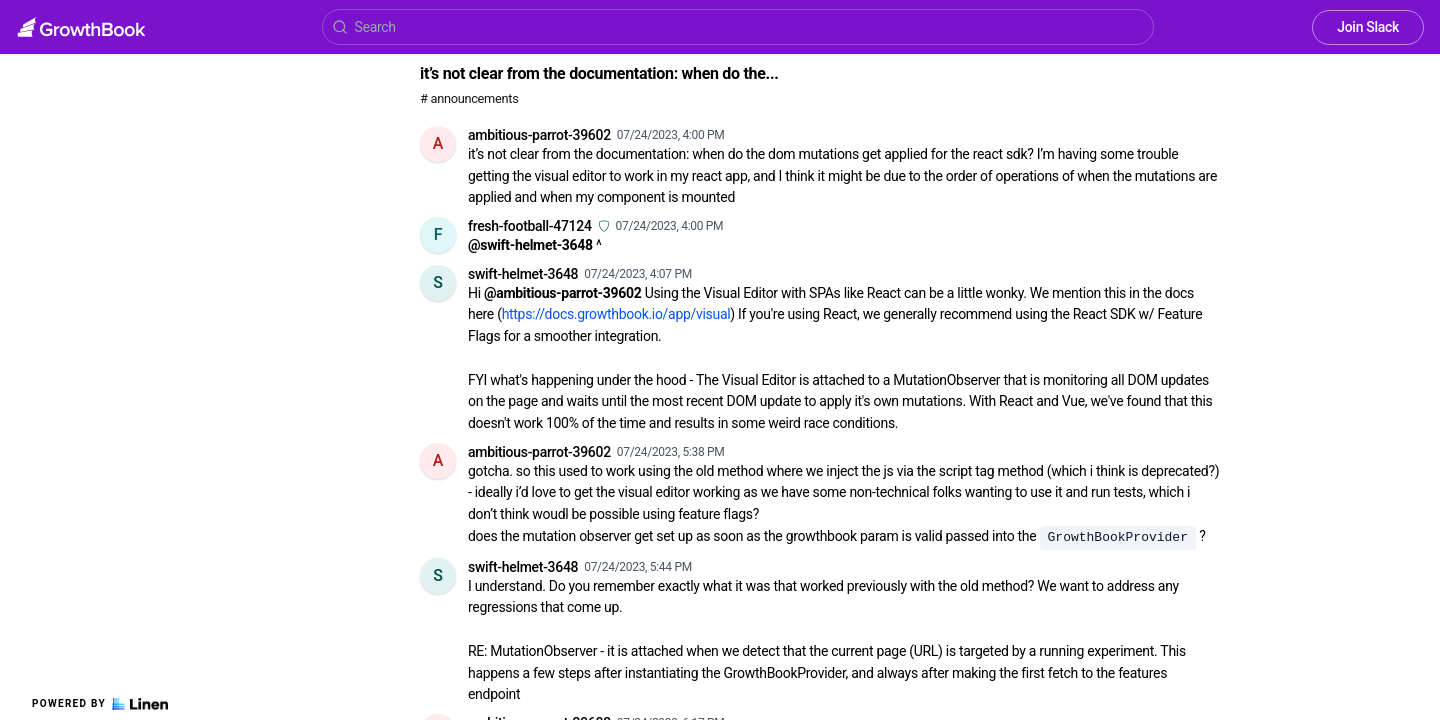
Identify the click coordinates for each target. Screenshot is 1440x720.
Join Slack (1368, 27)
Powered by (100, 704)
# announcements (469, 98)
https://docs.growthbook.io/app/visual (616, 314)
